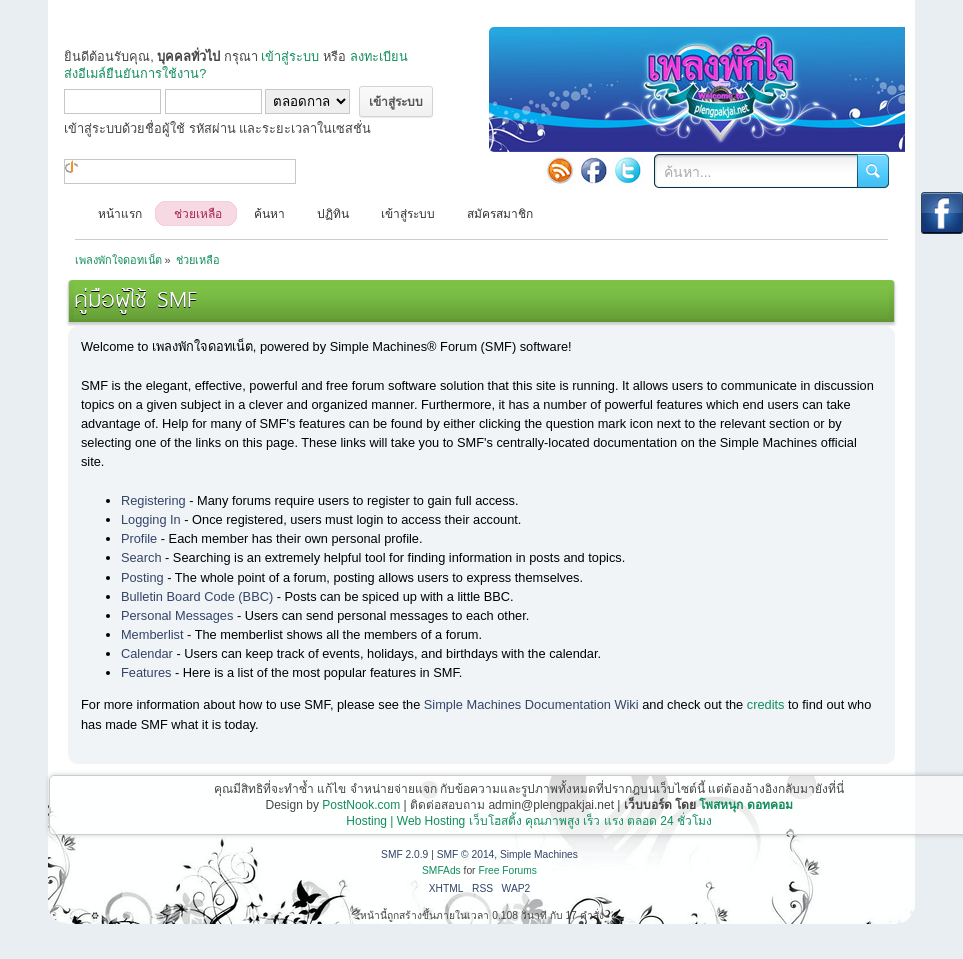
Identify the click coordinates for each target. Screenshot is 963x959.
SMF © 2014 (466, 854)
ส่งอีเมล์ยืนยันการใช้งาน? (135, 73)
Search (141, 557)
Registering (153, 500)
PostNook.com (361, 805)
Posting (142, 577)
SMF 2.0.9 (404, 854)
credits (766, 704)
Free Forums (507, 870)
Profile (139, 538)
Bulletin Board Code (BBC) (197, 596)
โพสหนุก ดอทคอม (745, 805)
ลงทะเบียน (379, 56)
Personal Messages (177, 615)
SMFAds (441, 870)
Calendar (147, 653)
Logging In (151, 519)
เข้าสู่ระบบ (290, 56)
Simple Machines (539, 854)
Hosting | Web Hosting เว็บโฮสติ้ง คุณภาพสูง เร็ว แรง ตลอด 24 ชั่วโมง (529, 821)
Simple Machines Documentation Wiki (531, 704)
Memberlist (152, 634)
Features (146, 672)
